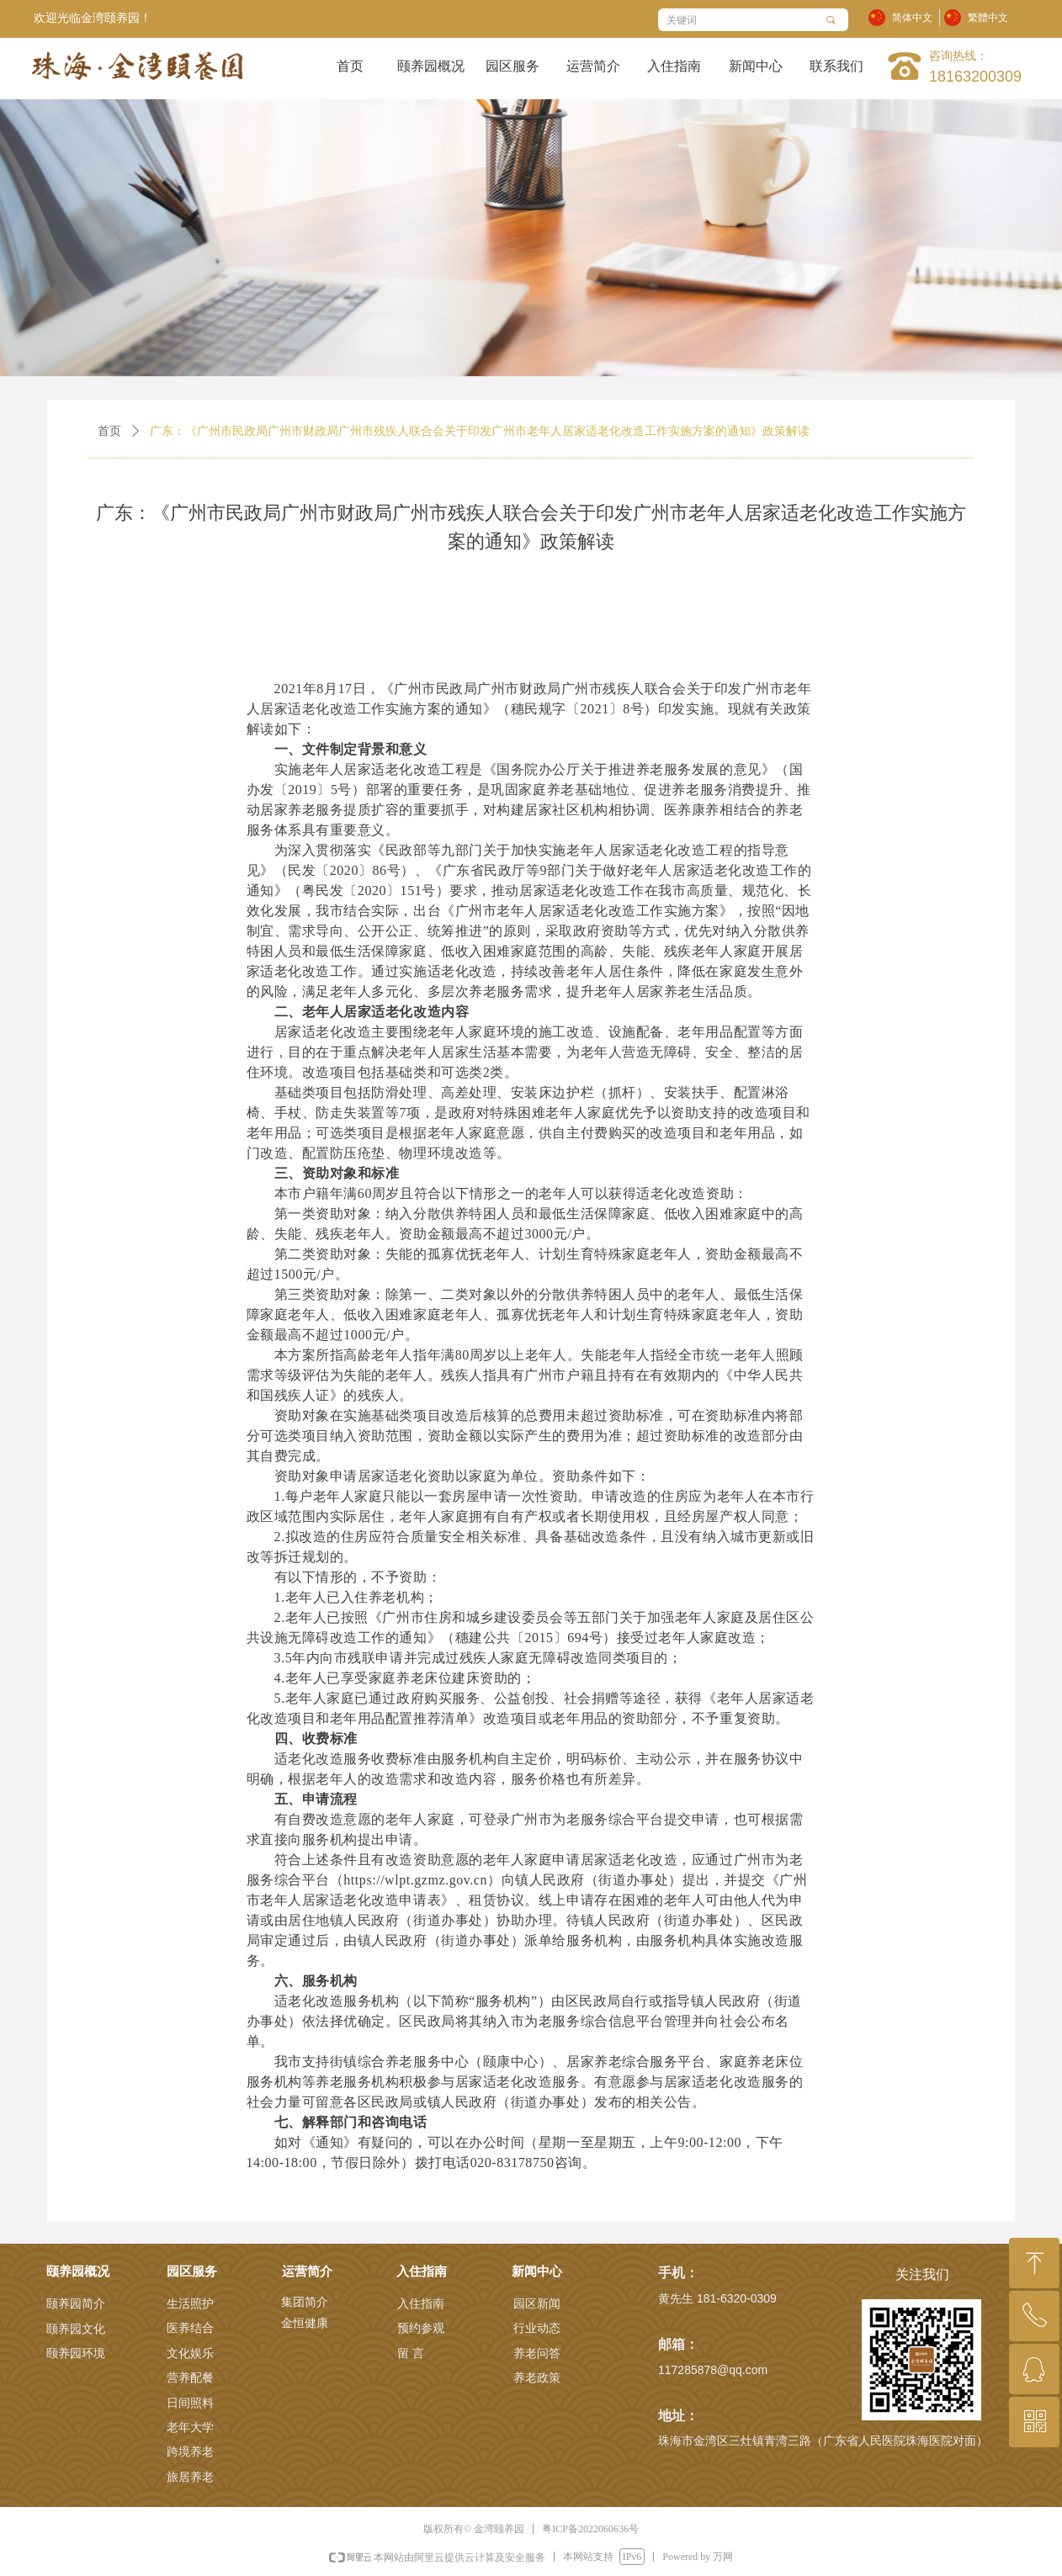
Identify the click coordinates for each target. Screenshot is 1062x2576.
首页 (109, 431)
